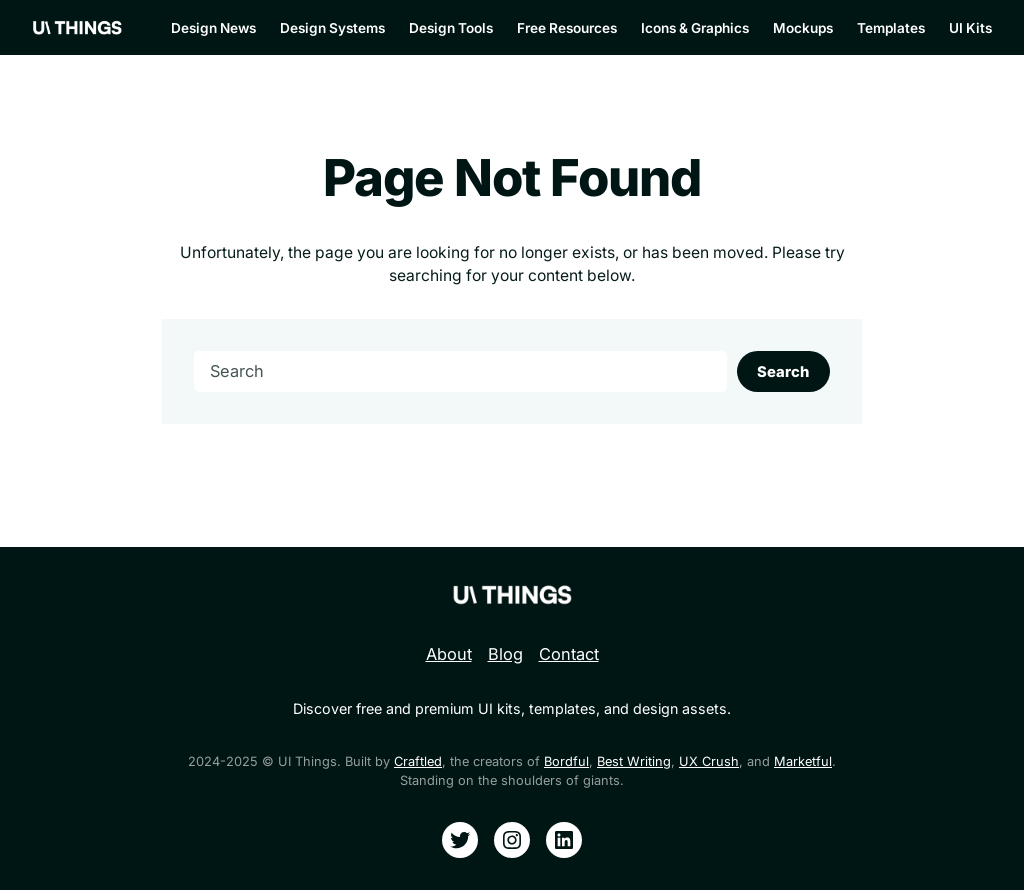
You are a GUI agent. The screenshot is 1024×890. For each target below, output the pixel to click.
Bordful (566, 761)
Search (783, 372)
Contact (569, 654)
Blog (505, 654)
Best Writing (634, 761)
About (449, 654)
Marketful (803, 761)
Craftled (418, 761)
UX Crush (709, 761)
